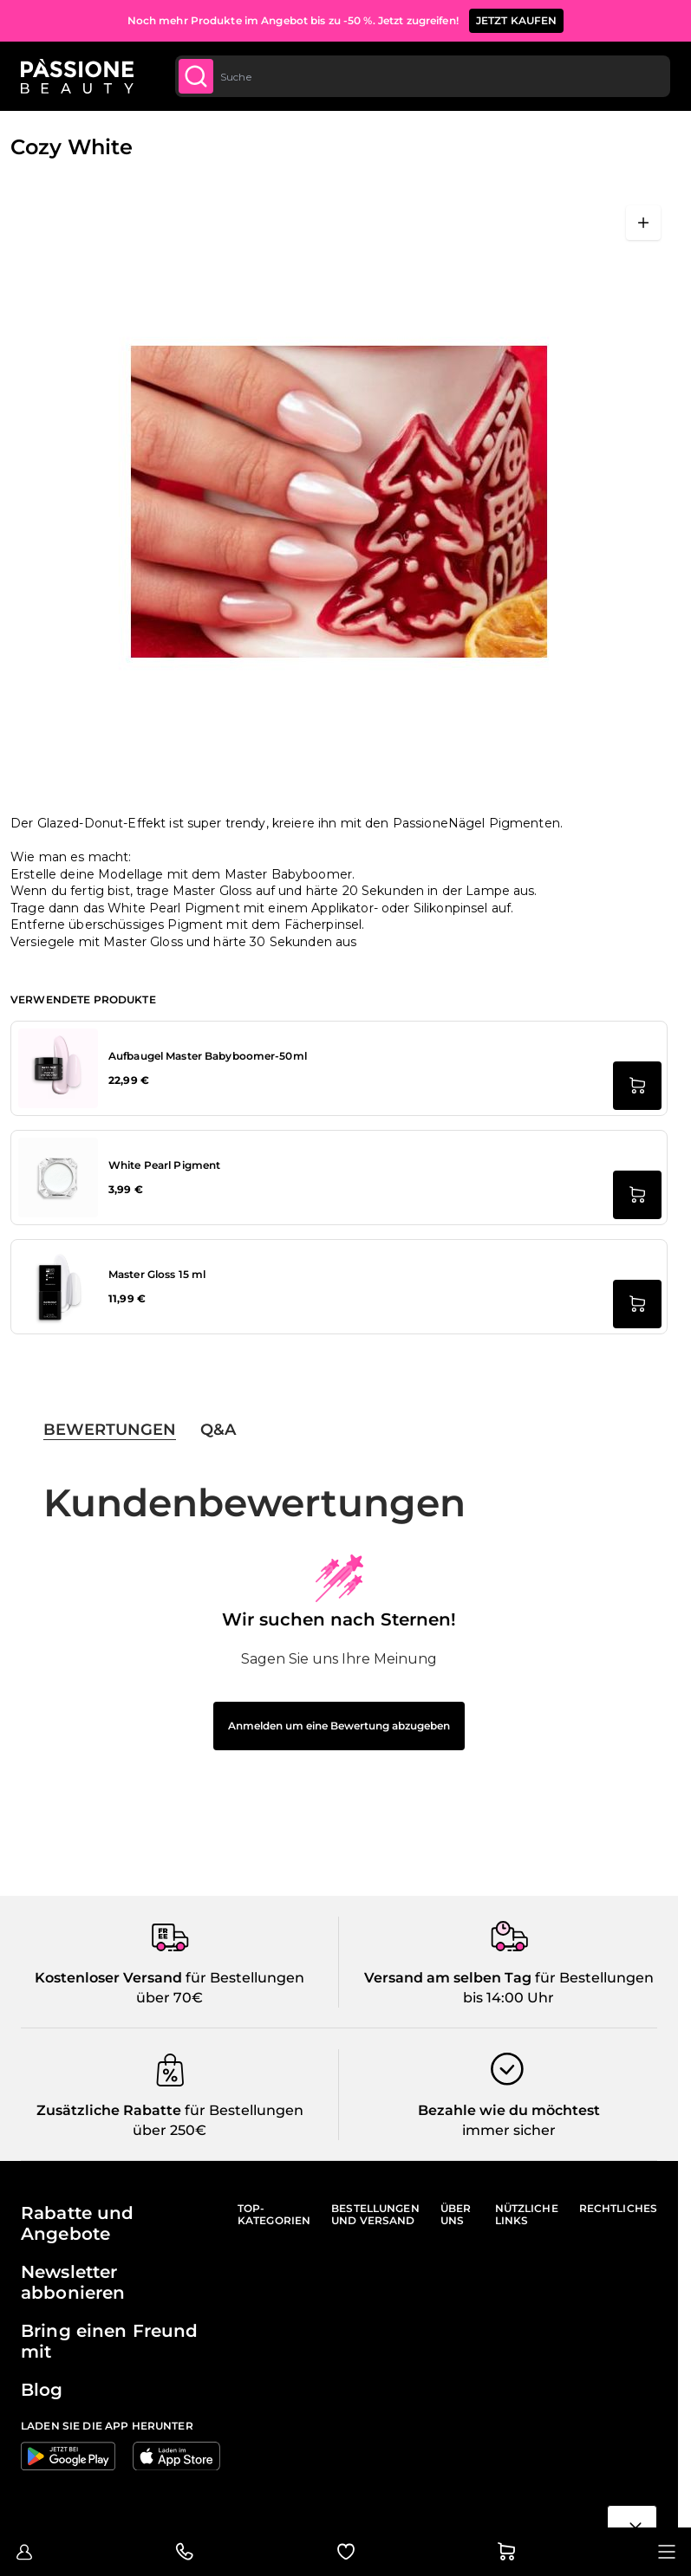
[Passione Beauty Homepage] (77, 76)
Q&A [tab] (218, 1429)
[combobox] (422, 76)
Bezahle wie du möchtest (509, 2110)
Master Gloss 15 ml (156, 1274)
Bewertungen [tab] (109, 1429)
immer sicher (509, 2130)
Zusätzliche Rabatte (108, 2110)
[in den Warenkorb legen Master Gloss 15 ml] (637, 1304)
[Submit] (196, 76)
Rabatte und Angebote (77, 2223)
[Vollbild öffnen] (643, 222)
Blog (42, 2389)
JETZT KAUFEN (516, 20)
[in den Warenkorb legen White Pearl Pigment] (637, 1195)
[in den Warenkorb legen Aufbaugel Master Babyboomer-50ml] (637, 1085)
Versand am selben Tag (447, 1977)
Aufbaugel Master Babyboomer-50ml (207, 1055)
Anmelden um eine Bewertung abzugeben (339, 1725)
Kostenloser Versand (108, 1977)
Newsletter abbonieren (73, 2282)
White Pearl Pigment (164, 1164)
